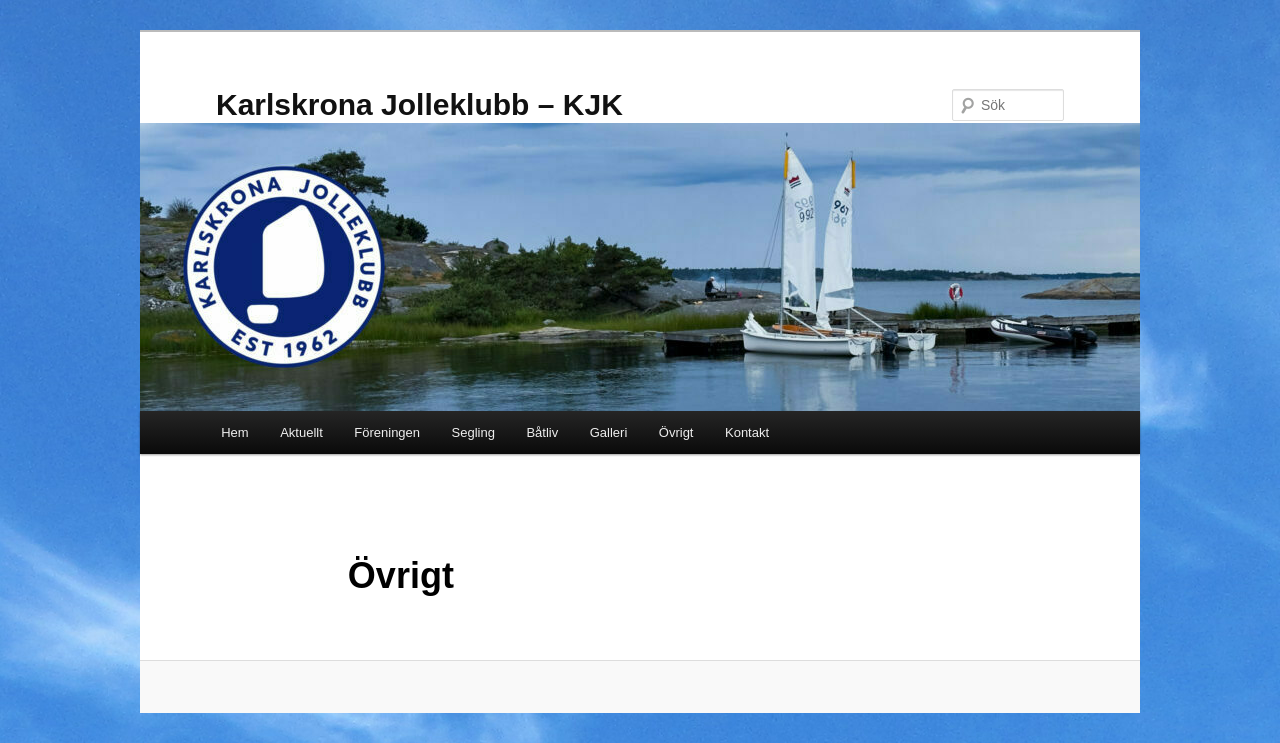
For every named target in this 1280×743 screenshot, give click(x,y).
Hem (234, 432)
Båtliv (542, 432)
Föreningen (387, 432)
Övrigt (676, 432)
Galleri (609, 432)
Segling (473, 432)
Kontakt (747, 432)
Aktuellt (301, 432)
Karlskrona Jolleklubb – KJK (419, 104)
